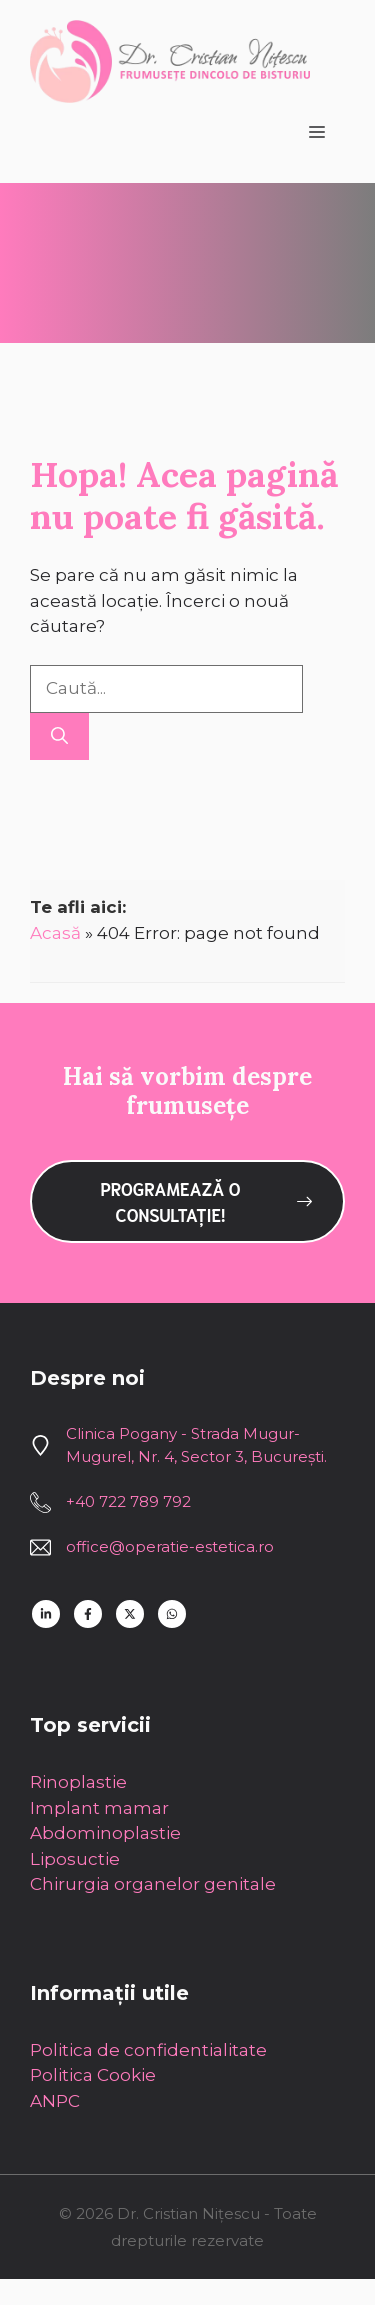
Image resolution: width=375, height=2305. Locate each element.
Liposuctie (75, 1859)
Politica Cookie (93, 2075)
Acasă (55, 933)
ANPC (55, 2101)
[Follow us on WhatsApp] (172, 1614)
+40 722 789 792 (128, 1501)
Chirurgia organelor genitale (153, 1884)
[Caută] (59, 737)
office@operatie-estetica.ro (170, 1546)
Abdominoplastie (105, 1833)
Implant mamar (99, 1808)
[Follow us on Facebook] (88, 1614)
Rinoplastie (78, 1782)
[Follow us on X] (130, 1614)
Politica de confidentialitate (148, 2050)
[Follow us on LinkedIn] (46, 1614)
